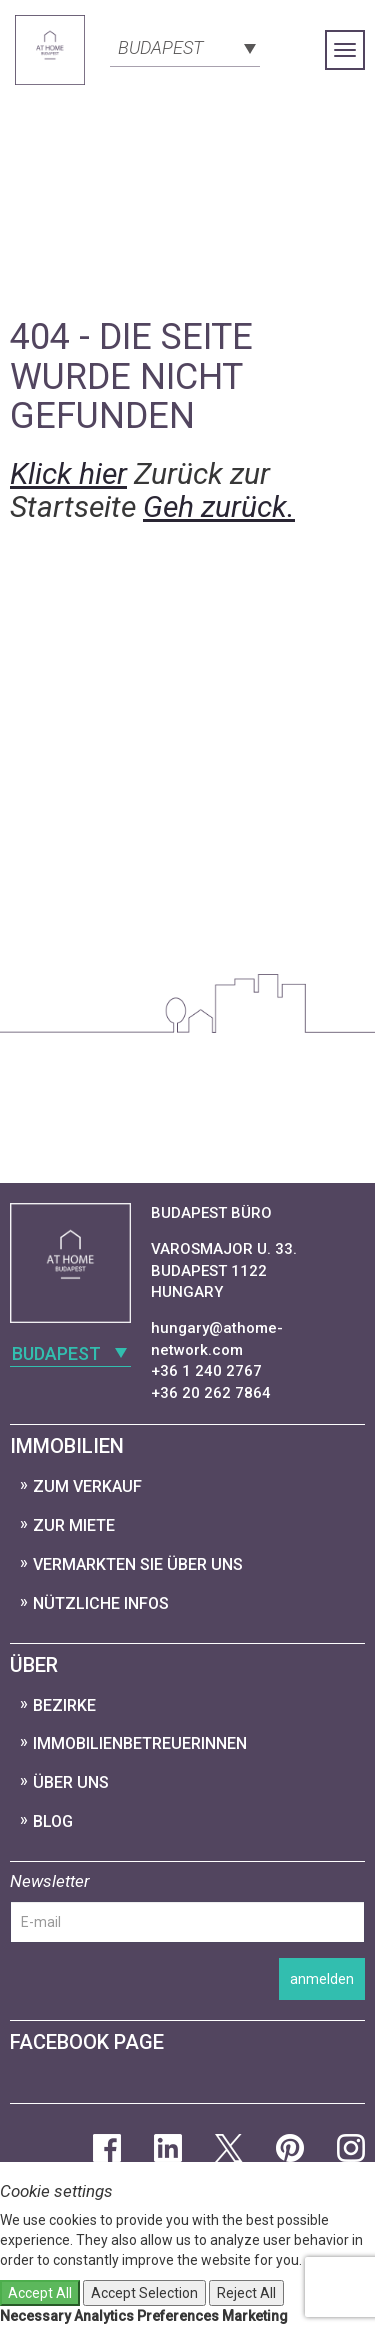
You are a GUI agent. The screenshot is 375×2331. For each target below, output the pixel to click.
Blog (53, 1821)
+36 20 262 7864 (211, 1393)
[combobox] (185, 46)
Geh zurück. (219, 506)
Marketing (255, 2316)
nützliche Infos (101, 1603)
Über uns (71, 1782)
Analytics (104, 2316)
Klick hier (68, 473)
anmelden (322, 1979)
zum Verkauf (87, 1486)
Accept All (40, 2293)
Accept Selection (144, 2293)
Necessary (35, 2316)
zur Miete (74, 1525)
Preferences (178, 2316)
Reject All (246, 2293)
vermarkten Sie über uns (138, 1564)
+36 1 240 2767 (206, 1371)
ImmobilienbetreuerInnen (140, 1743)
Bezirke (64, 1705)
